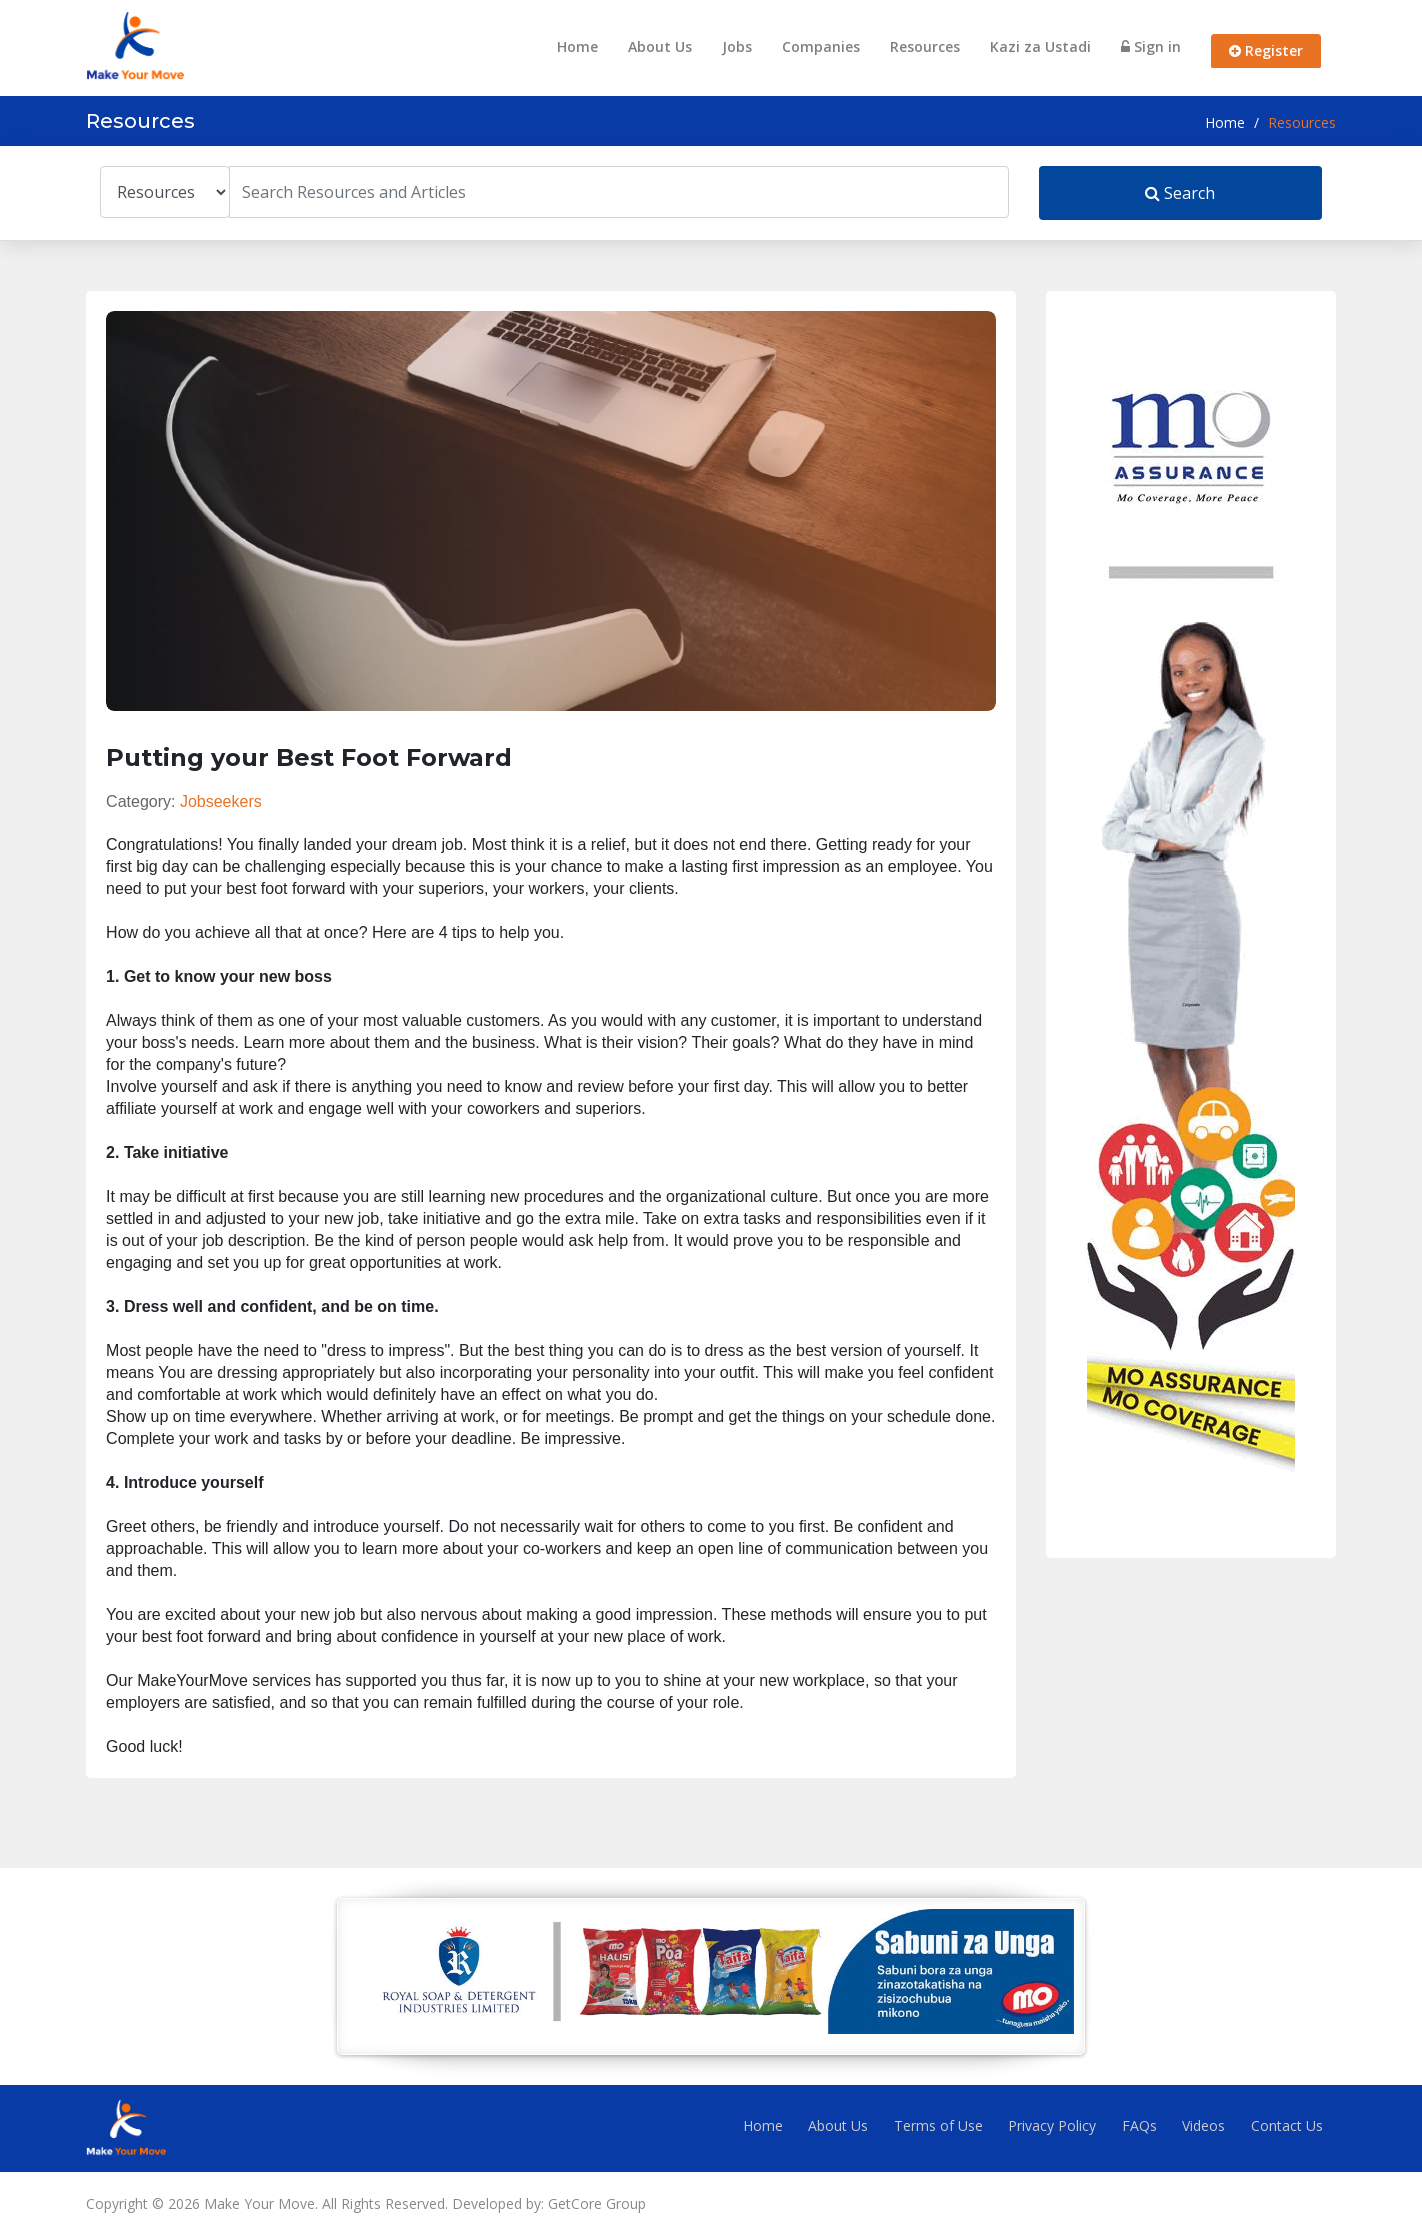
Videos (1203, 2125)
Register (1266, 50)
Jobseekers (221, 801)
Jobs (737, 46)
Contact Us (1287, 2125)
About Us (660, 46)
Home (577, 46)
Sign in (1151, 46)
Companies (821, 46)
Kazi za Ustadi (1040, 46)
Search (1180, 193)
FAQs (1139, 2125)
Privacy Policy (1052, 2125)
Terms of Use (938, 2125)
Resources (925, 46)
